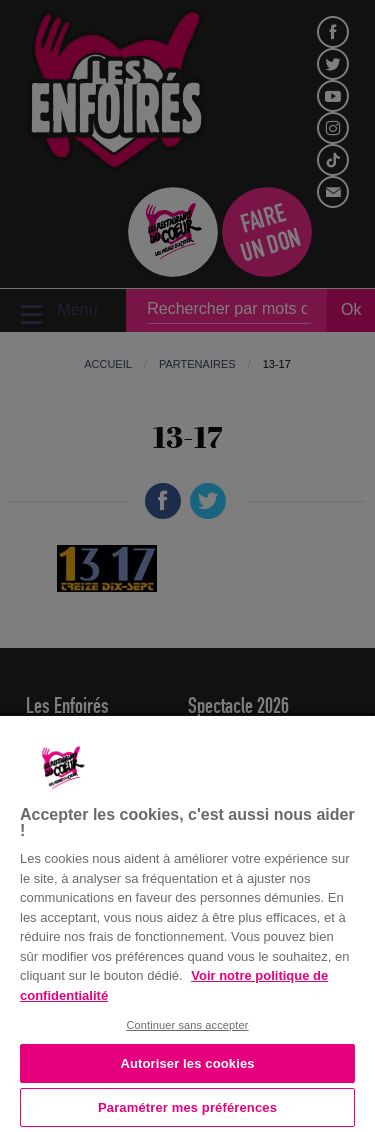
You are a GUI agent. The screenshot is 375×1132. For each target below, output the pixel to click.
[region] (187, 922)
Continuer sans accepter (187, 1025)
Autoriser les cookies (187, 1063)
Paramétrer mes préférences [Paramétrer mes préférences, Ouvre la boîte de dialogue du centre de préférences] (187, 1107)
